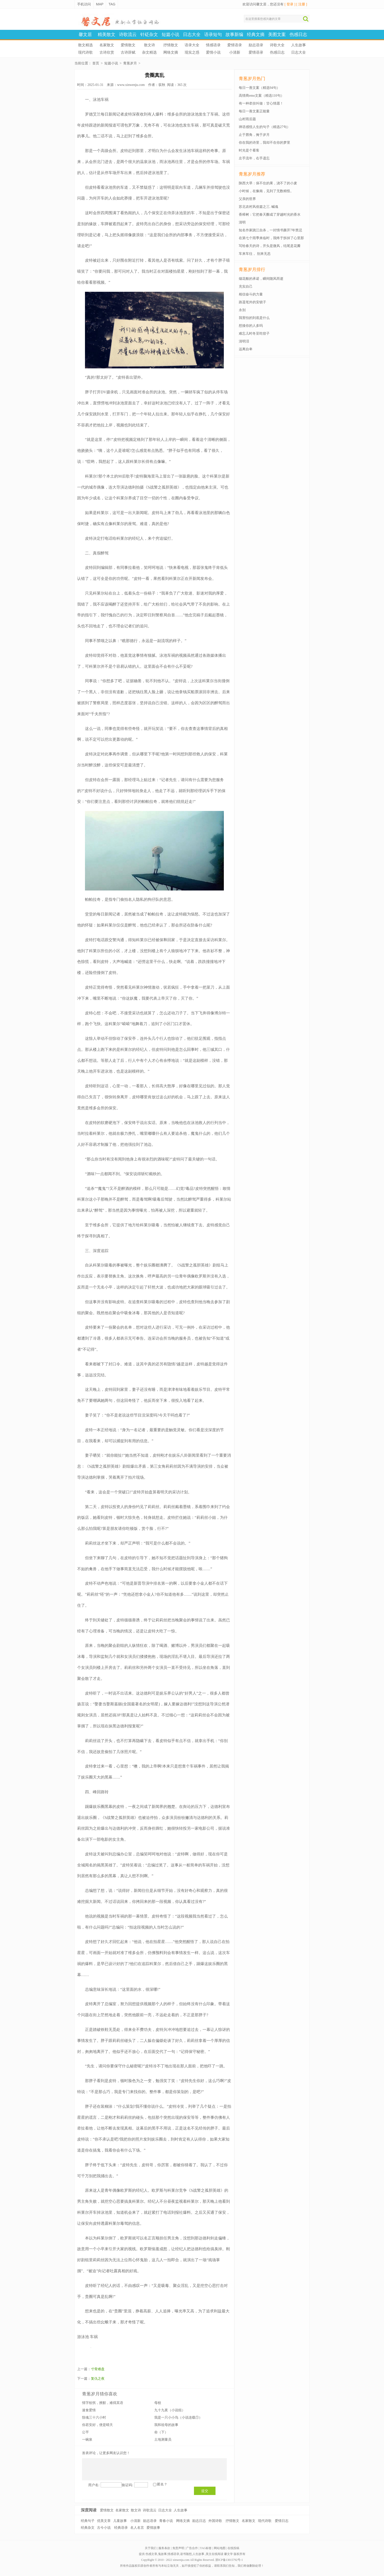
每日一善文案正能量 (254, 111)
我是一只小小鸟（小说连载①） (178, 2417)
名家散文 (106, 45)
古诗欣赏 (106, 52)
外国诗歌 (215, 2521)
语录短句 (213, 34)
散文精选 (85, 45)
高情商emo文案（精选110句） (261, 95)
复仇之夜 (98, 2378)
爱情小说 (213, 52)
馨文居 (85, 34)
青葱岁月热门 (252, 78)
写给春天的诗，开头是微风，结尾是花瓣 (269, 246)
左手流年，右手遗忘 (254, 158)
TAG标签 (206, 2548)
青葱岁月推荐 (252, 174)
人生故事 (298, 45)
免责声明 (178, 2548)
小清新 (234, 52)
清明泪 (244, 341)
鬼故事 (162, 2554)
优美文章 (104, 2521)
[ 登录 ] (290, 4)
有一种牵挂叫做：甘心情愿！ (261, 103)
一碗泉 (87, 2439)
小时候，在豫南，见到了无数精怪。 (266, 191)
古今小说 (104, 2527)
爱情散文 (128, 45)
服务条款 (164, 2548)
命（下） (161, 2432)
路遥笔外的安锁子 (252, 302)
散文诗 (149, 45)
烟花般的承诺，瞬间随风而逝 (261, 279)
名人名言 (137, 2527)
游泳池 (83, 2337)
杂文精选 (149, 52)
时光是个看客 (249, 150)
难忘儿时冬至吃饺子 (254, 333)
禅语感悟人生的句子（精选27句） (264, 127)
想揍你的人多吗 (251, 326)
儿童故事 (120, 2521)
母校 (157, 2403)
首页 (95, 63)
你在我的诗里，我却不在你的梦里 (264, 142)
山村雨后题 (247, 119)
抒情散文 (170, 45)
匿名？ (162, 2484)
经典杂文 (88, 2527)
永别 (242, 310)
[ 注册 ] (301, 4)
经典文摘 (255, 34)
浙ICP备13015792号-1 (229, 2560)
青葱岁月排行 (252, 269)
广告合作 (192, 2548)
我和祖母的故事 (166, 2425)
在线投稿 (233, 2548)
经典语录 (121, 2527)
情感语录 (213, 45)
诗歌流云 (128, 34)
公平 (85, 2432)
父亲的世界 (247, 199)
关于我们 (150, 2548)
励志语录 (256, 45)
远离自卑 (245, 349)
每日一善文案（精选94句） (259, 88)
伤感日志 (298, 34)
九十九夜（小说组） (169, 2410)
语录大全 (192, 45)
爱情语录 (234, 45)
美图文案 (277, 34)
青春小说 (166, 2521)
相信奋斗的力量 (251, 294)
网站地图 (220, 2548)
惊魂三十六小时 (94, 2417)
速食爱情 (89, 2410)
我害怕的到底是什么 (254, 318)
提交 (204, 2491)
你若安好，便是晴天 (97, 2425)
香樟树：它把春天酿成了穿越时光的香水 (269, 214)
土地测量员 (162, 2439)
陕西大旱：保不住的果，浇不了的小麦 (268, 183)
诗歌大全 (277, 45)
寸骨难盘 (98, 2369)
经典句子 (88, 2521)
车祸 (94, 2337)
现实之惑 (192, 52)
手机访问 (84, 4)
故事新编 (234, 34)
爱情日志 (281, 2521)
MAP (99, 4)
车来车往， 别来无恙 (255, 254)
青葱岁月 (130, 63)
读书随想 (186, 2554)
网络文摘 (170, 52)
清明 (242, 222)
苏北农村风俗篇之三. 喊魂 (258, 207)
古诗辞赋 (128, 52)
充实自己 (245, 286)
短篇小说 (170, 34)
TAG (111, 4)
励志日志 (199, 2521)
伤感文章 (151, 2554)
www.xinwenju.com (131, 85)
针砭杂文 (149, 34)
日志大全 (192, 34)
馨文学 (228, 2554)
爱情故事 (153, 2527)
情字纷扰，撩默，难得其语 (102, 2403)
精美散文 (106, 34)
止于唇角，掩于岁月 (254, 135)
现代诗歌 (85, 52)
